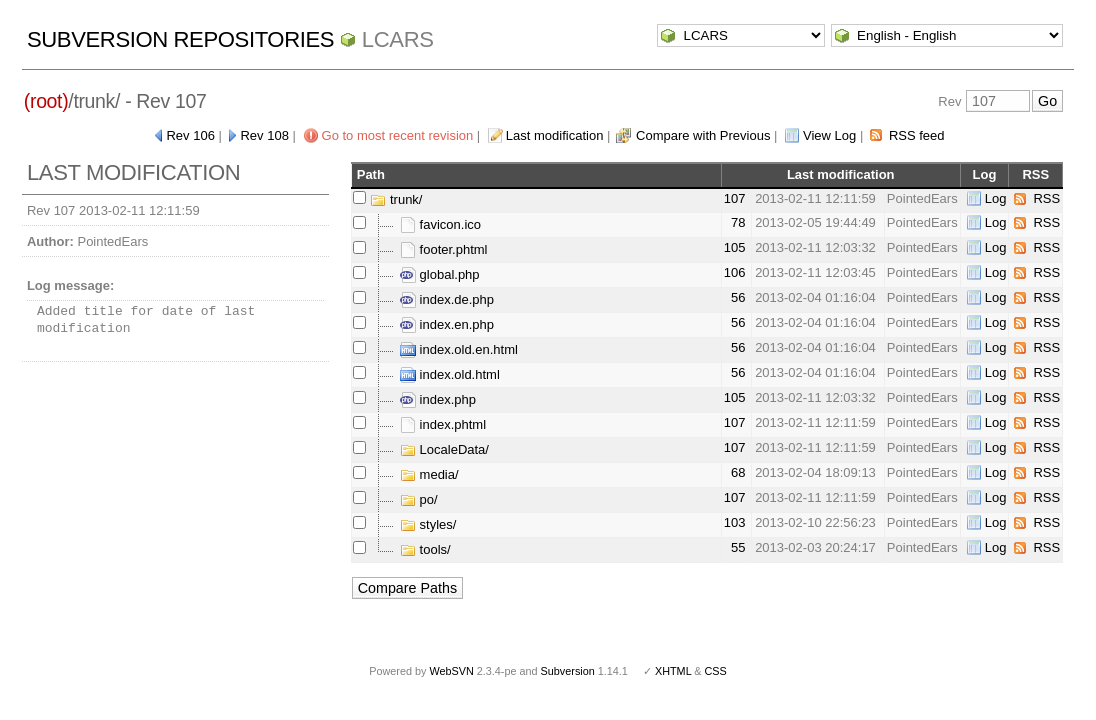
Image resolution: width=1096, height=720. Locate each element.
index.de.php (447, 299)
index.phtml (443, 424)
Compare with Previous (703, 135)
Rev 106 (190, 135)
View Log (829, 135)
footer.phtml (444, 249)
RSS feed (917, 135)
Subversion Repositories (180, 39)
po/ (419, 499)
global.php (440, 274)
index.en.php (447, 324)
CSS (716, 671)
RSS (1046, 198)
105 (735, 247)
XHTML (673, 671)
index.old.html (450, 374)
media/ (429, 474)
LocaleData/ (444, 449)
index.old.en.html (459, 349)
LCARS (398, 39)
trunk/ (396, 199)
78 (738, 222)
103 (735, 522)
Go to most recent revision (398, 135)
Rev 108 (264, 135)
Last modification (555, 135)
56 (738, 297)
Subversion (568, 671)
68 (738, 472)
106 (735, 272)
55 (738, 547)
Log (996, 198)
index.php (438, 399)
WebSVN (451, 671)
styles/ (428, 524)
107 (735, 198)
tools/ (425, 549)
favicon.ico (440, 224)
